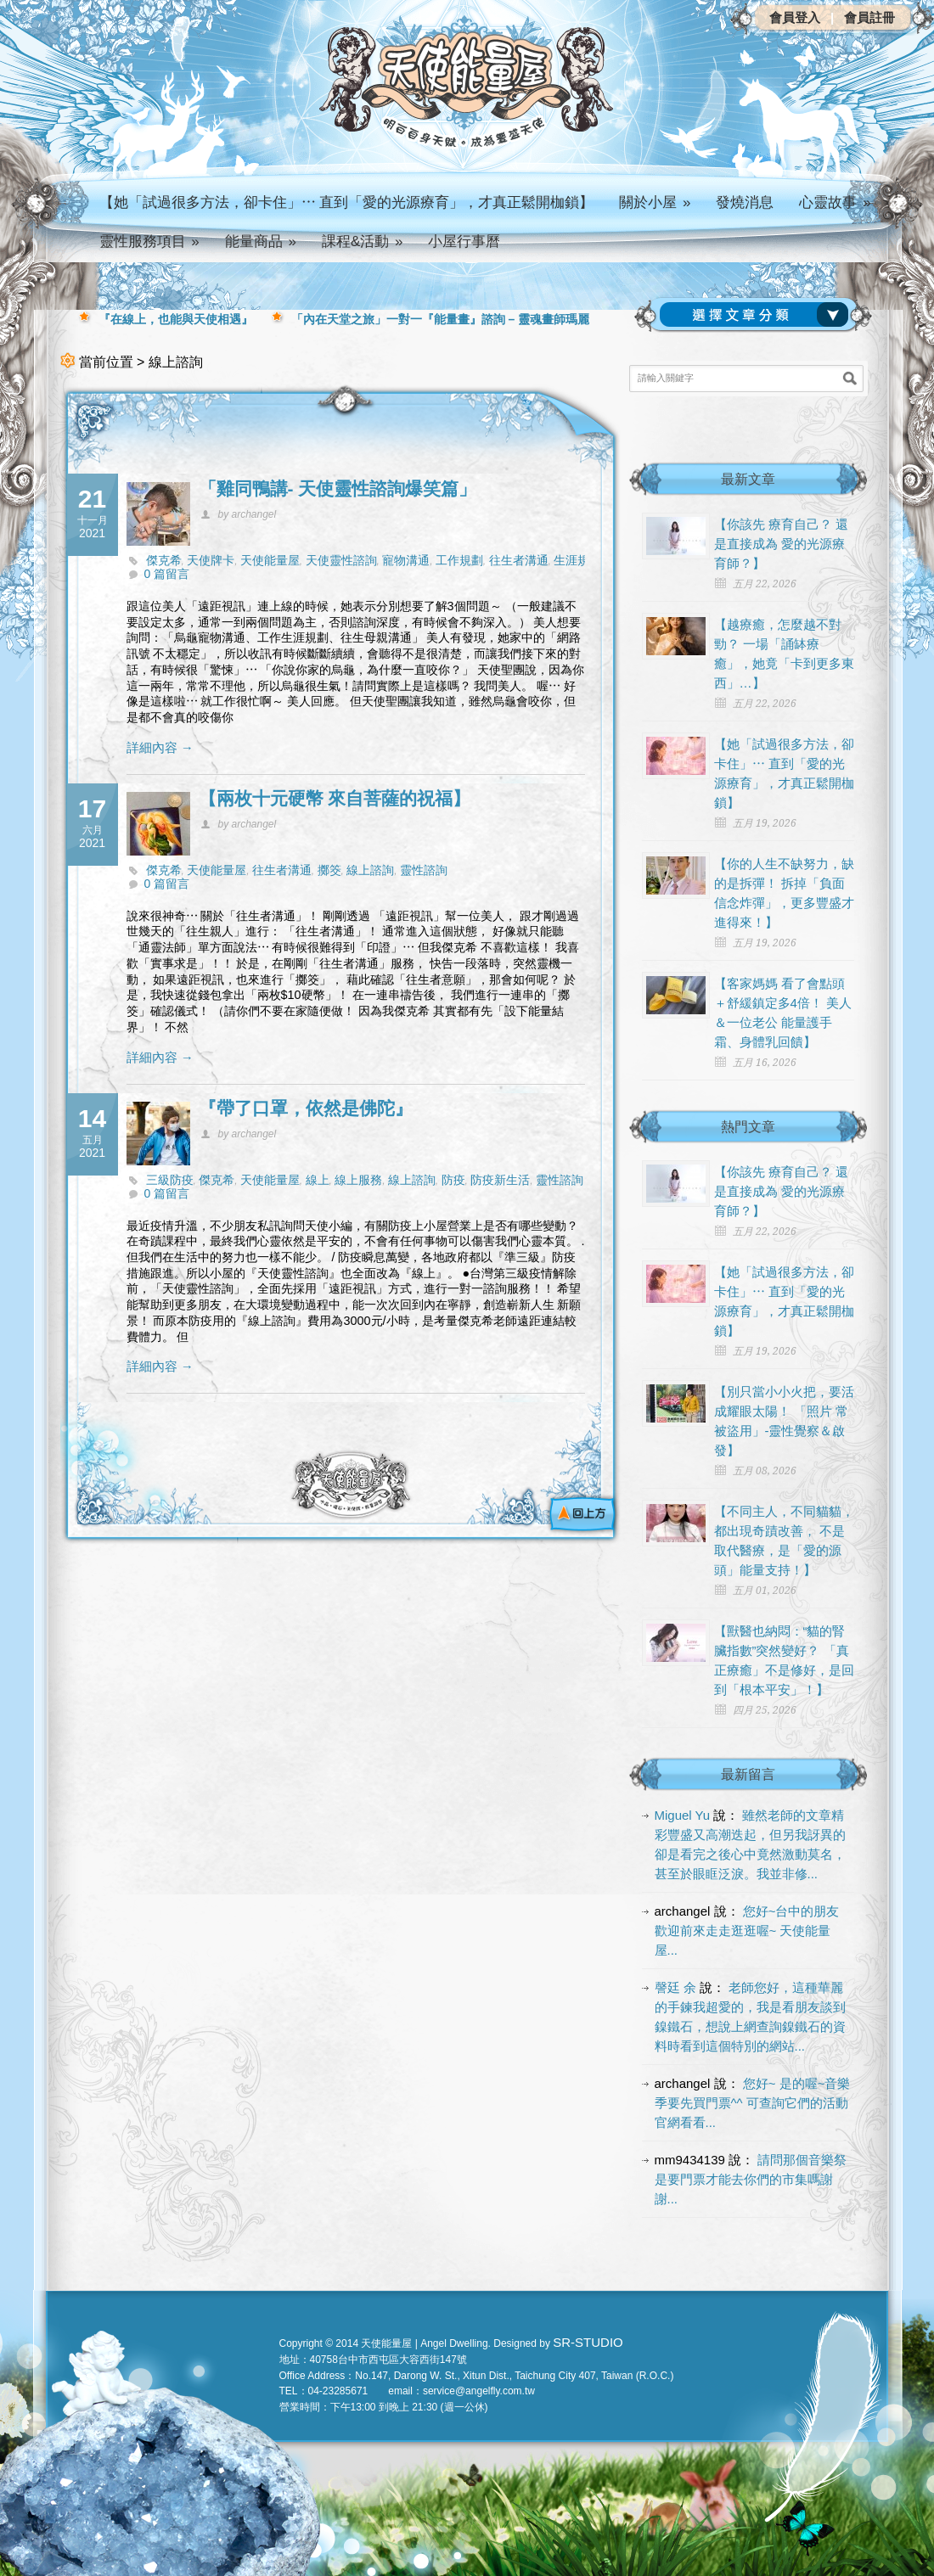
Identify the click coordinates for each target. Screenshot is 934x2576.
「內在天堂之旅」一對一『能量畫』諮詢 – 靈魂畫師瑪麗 (440, 319)
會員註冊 (869, 17)
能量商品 (260, 241)
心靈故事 (834, 202)
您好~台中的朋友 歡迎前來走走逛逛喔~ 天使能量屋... (747, 1930)
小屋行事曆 (464, 241)
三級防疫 (170, 1180)
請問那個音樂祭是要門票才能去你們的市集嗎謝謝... (751, 2179)
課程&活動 (362, 241)
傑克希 (164, 560)
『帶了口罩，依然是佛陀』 (306, 1108)
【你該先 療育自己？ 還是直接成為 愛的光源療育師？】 (781, 543)
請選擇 (757, 315)
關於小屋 (654, 202)
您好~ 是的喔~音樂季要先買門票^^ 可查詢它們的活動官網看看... (753, 2103)
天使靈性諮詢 (341, 560)
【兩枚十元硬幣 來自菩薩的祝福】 (335, 798)
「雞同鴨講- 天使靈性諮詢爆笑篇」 (338, 488)
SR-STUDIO (588, 2342)
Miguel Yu (683, 1815)
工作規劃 (459, 560)
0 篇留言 (167, 574)
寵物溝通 (406, 560)
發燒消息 (745, 202)
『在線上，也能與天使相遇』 (175, 319)
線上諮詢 (370, 870)
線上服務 (358, 1180)
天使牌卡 (210, 560)
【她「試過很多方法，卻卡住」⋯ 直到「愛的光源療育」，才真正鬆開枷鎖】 (346, 202)
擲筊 (329, 870)
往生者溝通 (519, 560)
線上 (317, 1180)
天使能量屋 (270, 560)
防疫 (453, 1180)
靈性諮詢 (423, 870)
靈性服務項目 (149, 241)
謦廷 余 (675, 1987)
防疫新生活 (500, 1180)
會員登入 (794, 17)
